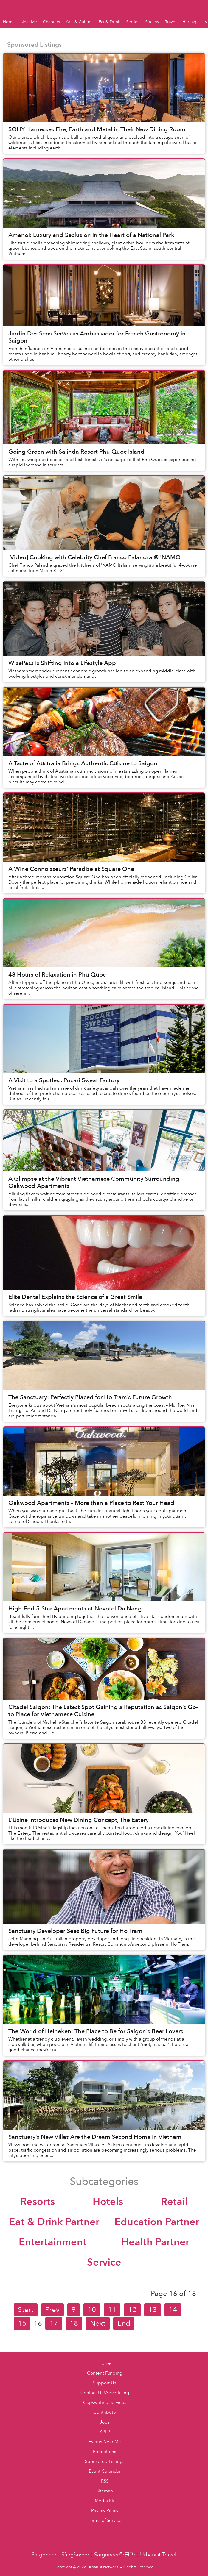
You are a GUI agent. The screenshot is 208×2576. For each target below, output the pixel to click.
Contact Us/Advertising (104, 2393)
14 (173, 2310)
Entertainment (52, 2242)
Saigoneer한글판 (114, 2554)
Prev (52, 2310)
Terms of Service (105, 2520)
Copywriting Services (104, 2403)
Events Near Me (105, 2442)
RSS (104, 2481)
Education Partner (156, 2222)
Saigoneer (44, 2554)
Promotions (104, 2452)
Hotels (108, 2201)
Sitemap (104, 2491)
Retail (174, 2201)
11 (112, 2310)
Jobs (105, 2422)
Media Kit (104, 2501)
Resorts (37, 2201)
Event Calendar (105, 2471)
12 (132, 2310)
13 (152, 2310)
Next (97, 2323)
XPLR (104, 2432)
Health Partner (155, 2242)
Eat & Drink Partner (54, 2222)
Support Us (104, 2383)
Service (104, 2262)
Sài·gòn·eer (75, 2554)
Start (25, 2310)
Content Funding (104, 2373)
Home (104, 2363)
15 (22, 2323)
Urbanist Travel (158, 2554)
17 (53, 2323)
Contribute (104, 2412)
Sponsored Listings (105, 2461)
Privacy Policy (104, 2511)
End (123, 2323)
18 (74, 2323)
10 (92, 2310)
